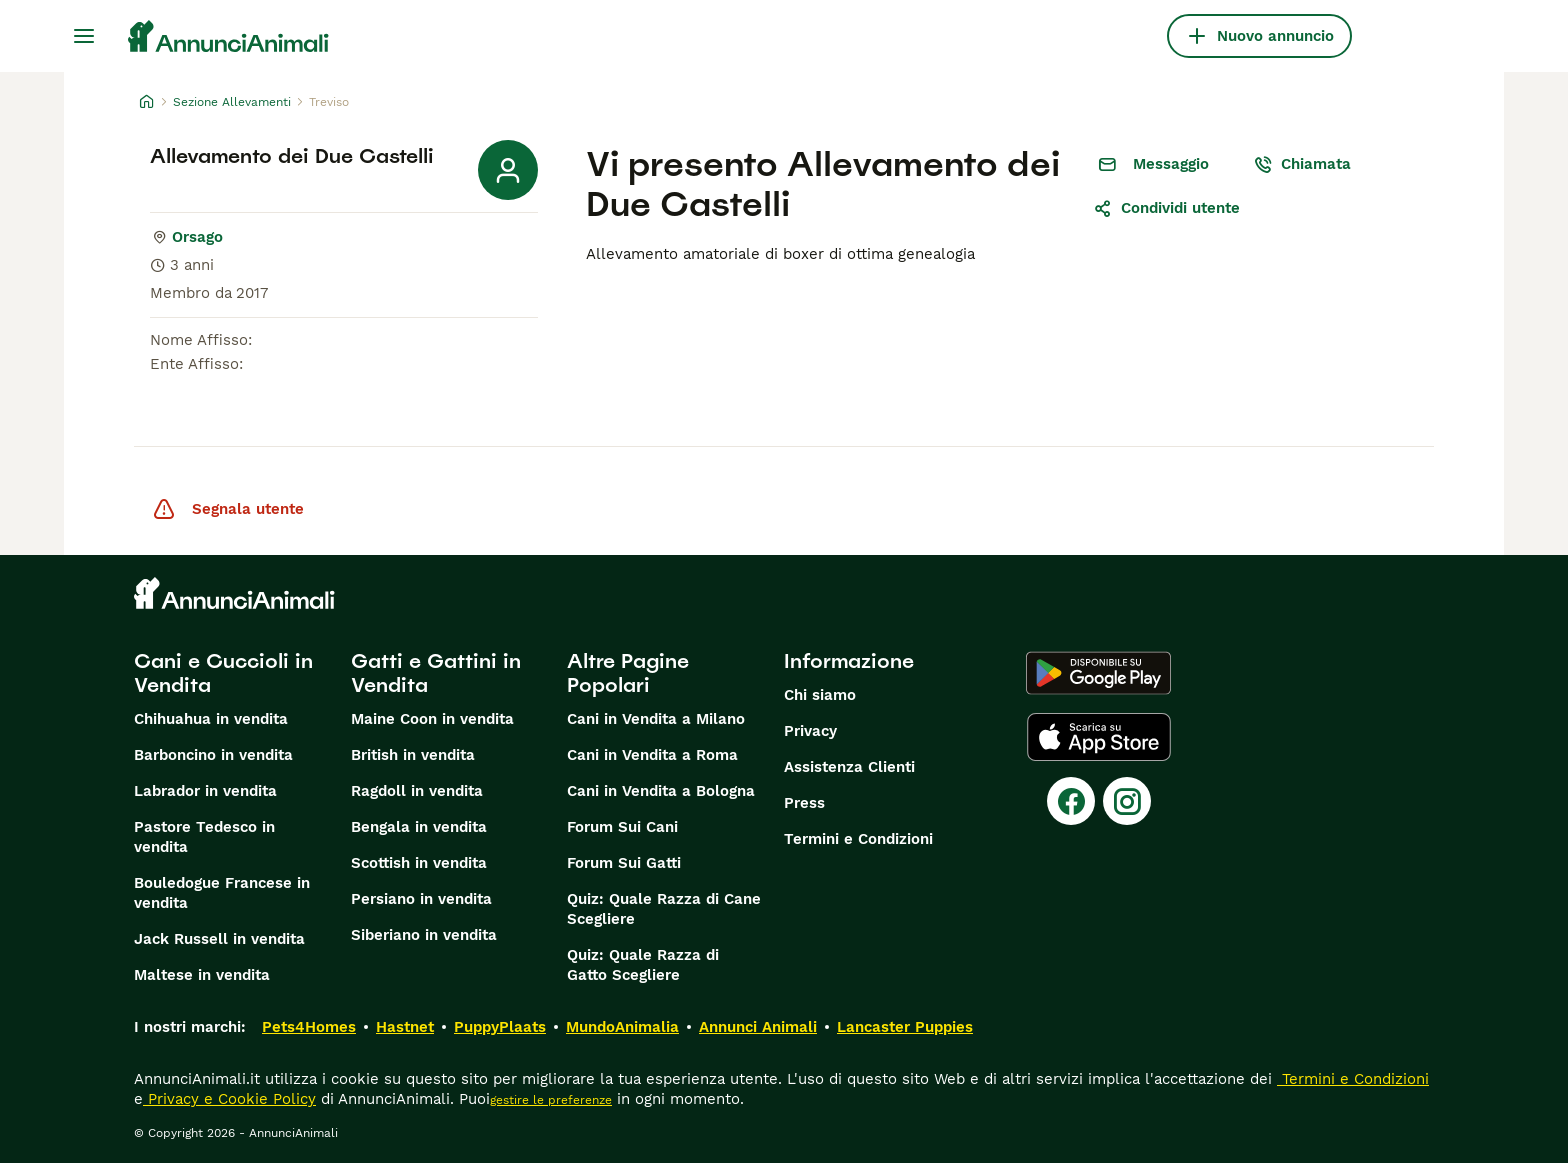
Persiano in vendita (421, 899)
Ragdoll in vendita (417, 791)
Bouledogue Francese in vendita (222, 893)
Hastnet (405, 1027)
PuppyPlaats (500, 1027)
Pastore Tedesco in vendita (204, 837)
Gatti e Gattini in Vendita (436, 673)
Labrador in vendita (205, 791)
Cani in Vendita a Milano (656, 719)
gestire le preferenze (551, 1100)
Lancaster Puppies (905, 1027)
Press (804, 803)
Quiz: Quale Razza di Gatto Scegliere (643, 965)
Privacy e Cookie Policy (229, 1099)
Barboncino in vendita (213, 755)
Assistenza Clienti (849, 767)
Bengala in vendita (419, 827)
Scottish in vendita (419, 863)
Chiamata (1302, 164)
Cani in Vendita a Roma (652, 755)
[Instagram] (1127, 801)
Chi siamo (820, 695)
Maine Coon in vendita (432, 719)
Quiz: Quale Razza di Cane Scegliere (664, 909)
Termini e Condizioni (858, 839)
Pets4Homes (309, 1027)
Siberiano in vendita (424, 935)
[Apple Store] (1099, 737)
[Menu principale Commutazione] (84, 36)
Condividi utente (1166, 208)
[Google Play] (1098, 673)
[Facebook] (1071, 801)
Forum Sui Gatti (624, 863)
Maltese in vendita (202, 975)
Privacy (810, 731)
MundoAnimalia (622, 1027)
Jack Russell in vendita (219, 939)
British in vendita (413, 755)
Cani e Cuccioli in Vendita (223, 673)
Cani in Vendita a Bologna (661, 791)
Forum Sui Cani (622, 827)
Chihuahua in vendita (211, 719)
